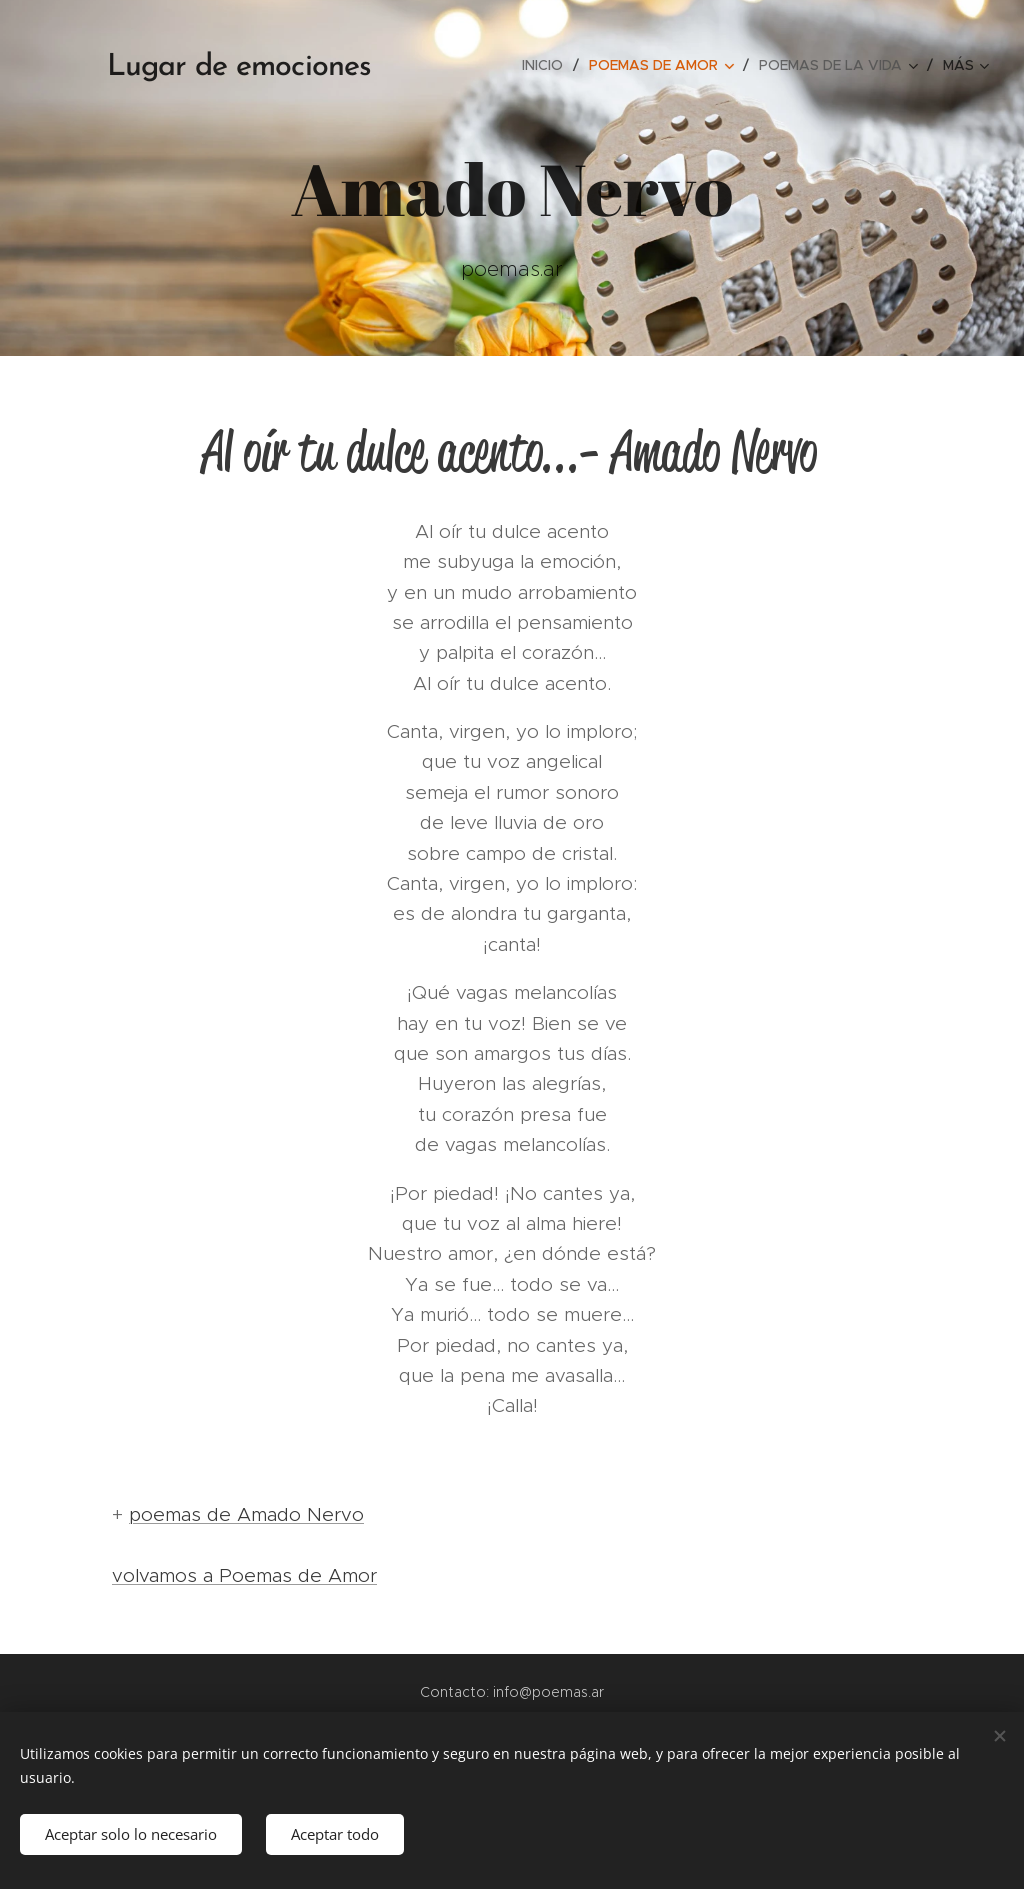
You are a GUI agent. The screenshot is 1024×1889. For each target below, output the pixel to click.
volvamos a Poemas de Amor (244, 1575)
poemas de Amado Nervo (246, 1514)
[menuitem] (548, 65)
